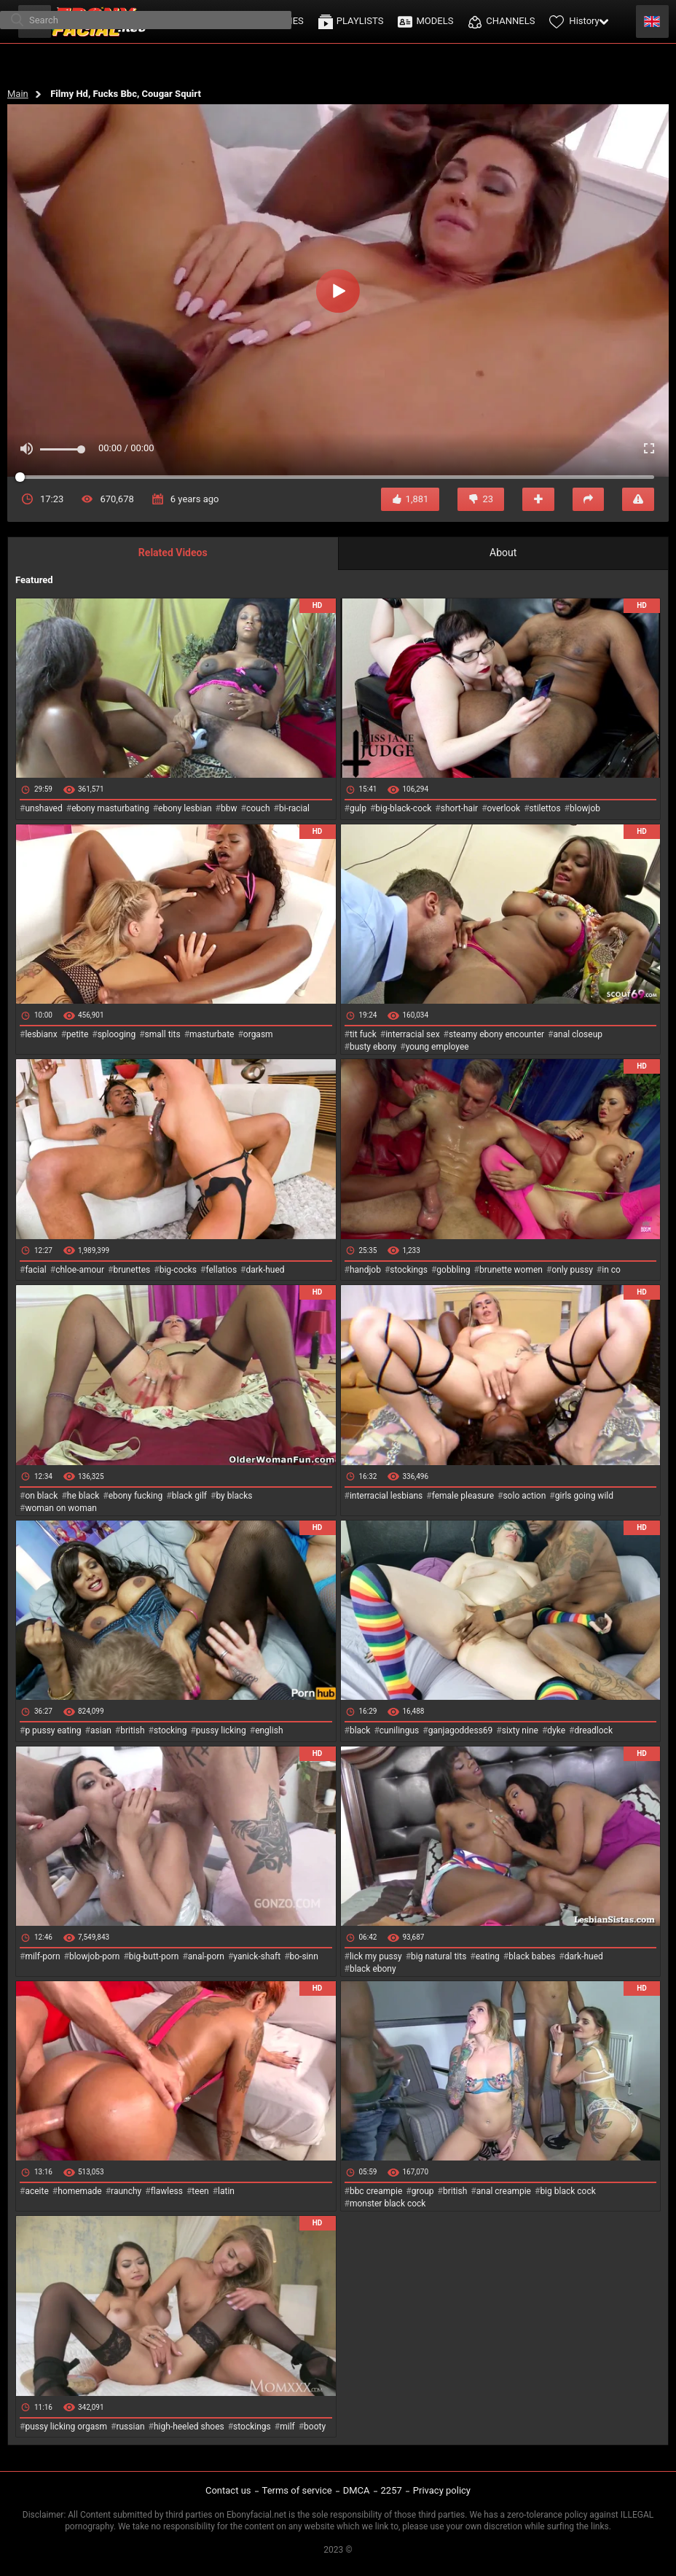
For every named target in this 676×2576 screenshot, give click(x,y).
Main (17, 93)
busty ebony (373, 1047)
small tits (163, 1034)
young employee (437, 1047)
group (423, 2191)
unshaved (43, 808)
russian (130, 2426)
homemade (80, 2191)
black (360, 1730)
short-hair (459, 808)
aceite (36, 2191)
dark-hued (264, 1270)
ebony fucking (136, 1496)
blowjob (585, 808)
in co (611, 1270)
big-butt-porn (154, 1956)
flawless (167, 2191)
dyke (556, 1730)
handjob (365, 1270)
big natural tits (438, 1956)
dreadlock (593, 1730)
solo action (524, 1496)
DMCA (356, 2490)
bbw (229, 808)
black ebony (373, 1969)
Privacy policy (442, 2490)
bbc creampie (376, 2191)
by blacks (234, 1496)
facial (35, 1270)
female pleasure (463, 1496)
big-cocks (178, 1270)
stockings (409, 1270)
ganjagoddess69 (460, 1730)
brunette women (511, 1270)
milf (287, 2426)
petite (77, 1034)
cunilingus (399, 1730)
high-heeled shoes (189, 2426)
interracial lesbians (386, 1496)
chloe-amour (79, 1270)
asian (100, 1730)
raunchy (126, 2191)
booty (315, 2426)
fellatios (221, 1270)
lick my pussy (376, 1956)
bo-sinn (304, 1956)
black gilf (189, 1496)
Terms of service (297, 2490)
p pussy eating (53, 1730)
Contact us (228, 2490)
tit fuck (363, 1034)
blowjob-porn (94, 1956)
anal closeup (578, 1034)
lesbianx (41, 1034)
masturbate (211, 1034)
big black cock (567, 2191)
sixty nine (520, 1730)
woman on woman (61, 1508)
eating (488, 1956)
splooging (117, 1034)
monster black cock (388, 2203)
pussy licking (221, 1730)
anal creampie (503, 2191)
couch (258, 808)
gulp (358, 808)
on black (41, 1496)
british (132, 1730)
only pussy (571, 1270)
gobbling (453, 1270)
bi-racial (294, 808)
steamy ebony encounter (496, 1034)
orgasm (258, 1034)
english (269, 1730)
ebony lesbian (185, 808)
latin (226, 2191)
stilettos (545, 808)
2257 (391, 2490)
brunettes (131, 1270)
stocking (170, 1730)
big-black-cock (403, 808)
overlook (504, 808)
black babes (531, 1956)
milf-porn (42, 1956)
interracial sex (412, 1034)
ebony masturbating (110, 808)
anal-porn (206, 1956)
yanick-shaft (256, 1956)
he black (83, 1496)
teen (200, 2191)
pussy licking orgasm (66, 2426)
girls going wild (584, 1496)
